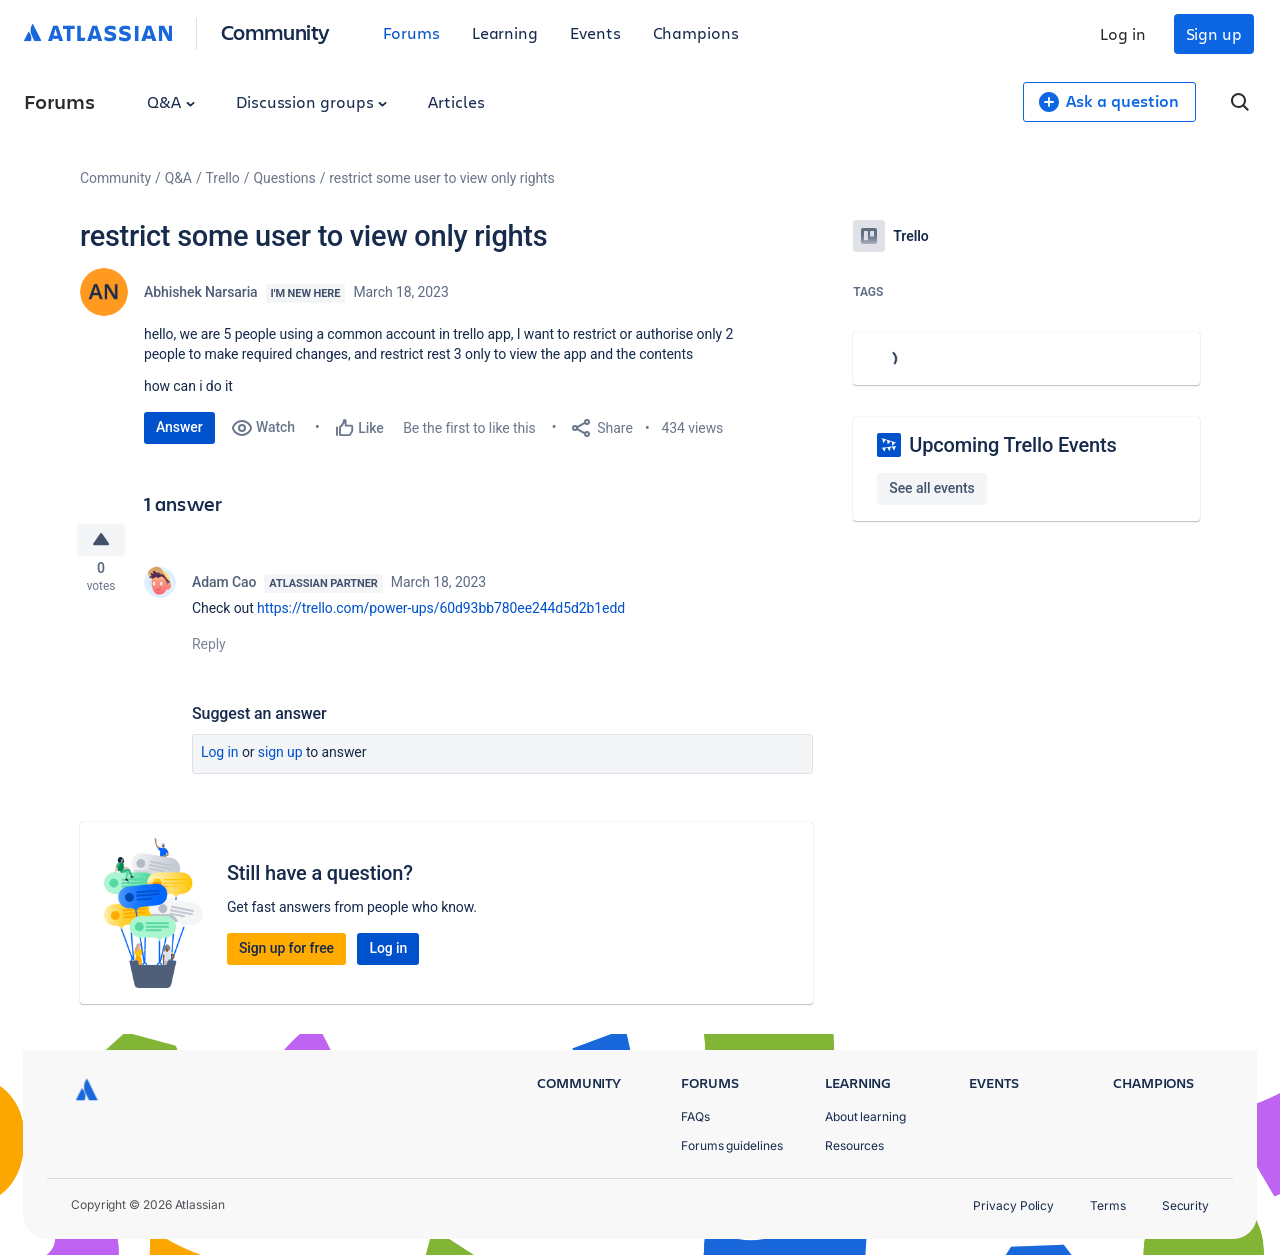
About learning (865, 1116)
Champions (696, 32)
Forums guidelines (732, 1145)
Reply (209, 650)
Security (1185, 1205)
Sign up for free (286, 954)
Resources (854, 1145)
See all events (931, 488)
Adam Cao (224, 588)
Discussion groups (312, 101)
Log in (1123, 33)
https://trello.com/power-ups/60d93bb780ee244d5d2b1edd (441, 614)
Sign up (1214, 33)
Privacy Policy (1013, 1205)
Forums (411, 32)
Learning (505, 32)
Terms (1108, 1205)
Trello (223, 178)
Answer (179, 427)
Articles (456, 101)
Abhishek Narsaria (201, 292)
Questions (284, 178)
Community (275, 31)
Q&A (171, 101)
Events (595, 32)
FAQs (695, 1116)
